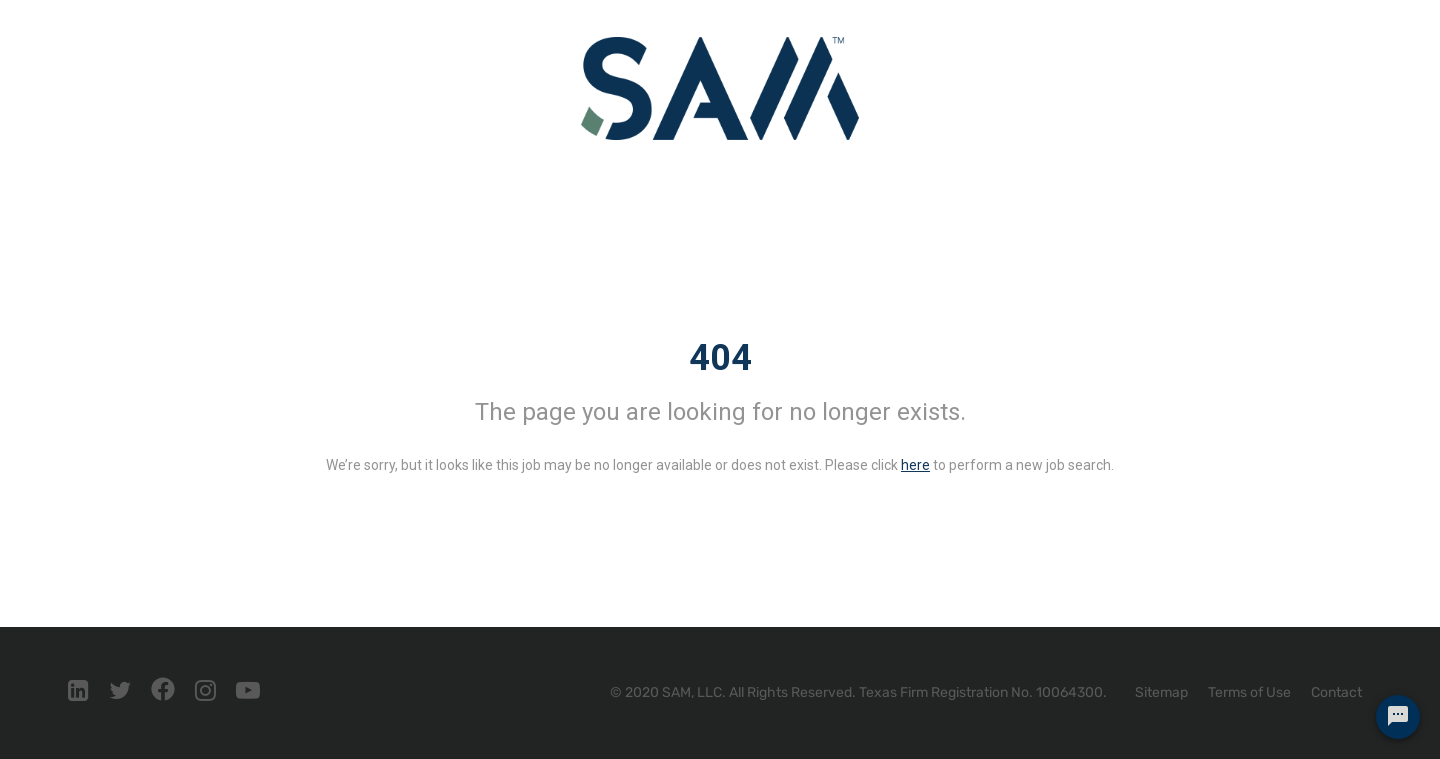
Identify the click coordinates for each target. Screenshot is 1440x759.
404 (720, 358)
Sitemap (1161, 692)
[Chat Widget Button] (1398, 717)
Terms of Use (1249, 692)
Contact (1336, 692)
